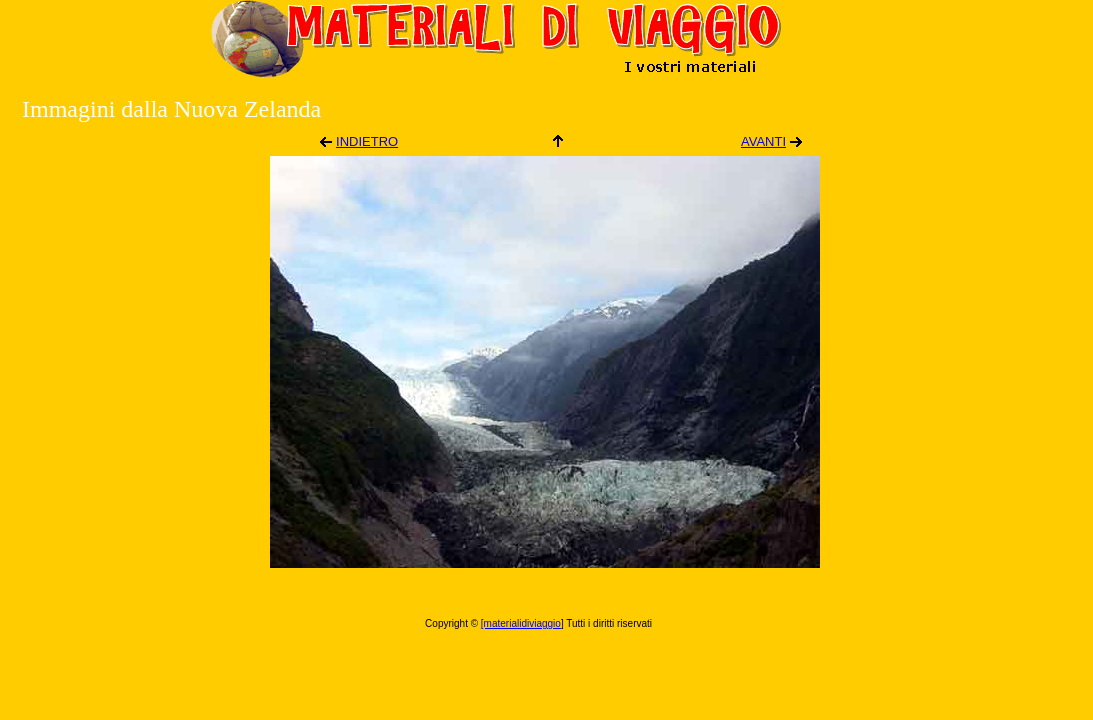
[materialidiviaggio (521, 623)
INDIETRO (367, 141)
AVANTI (763, 141)
